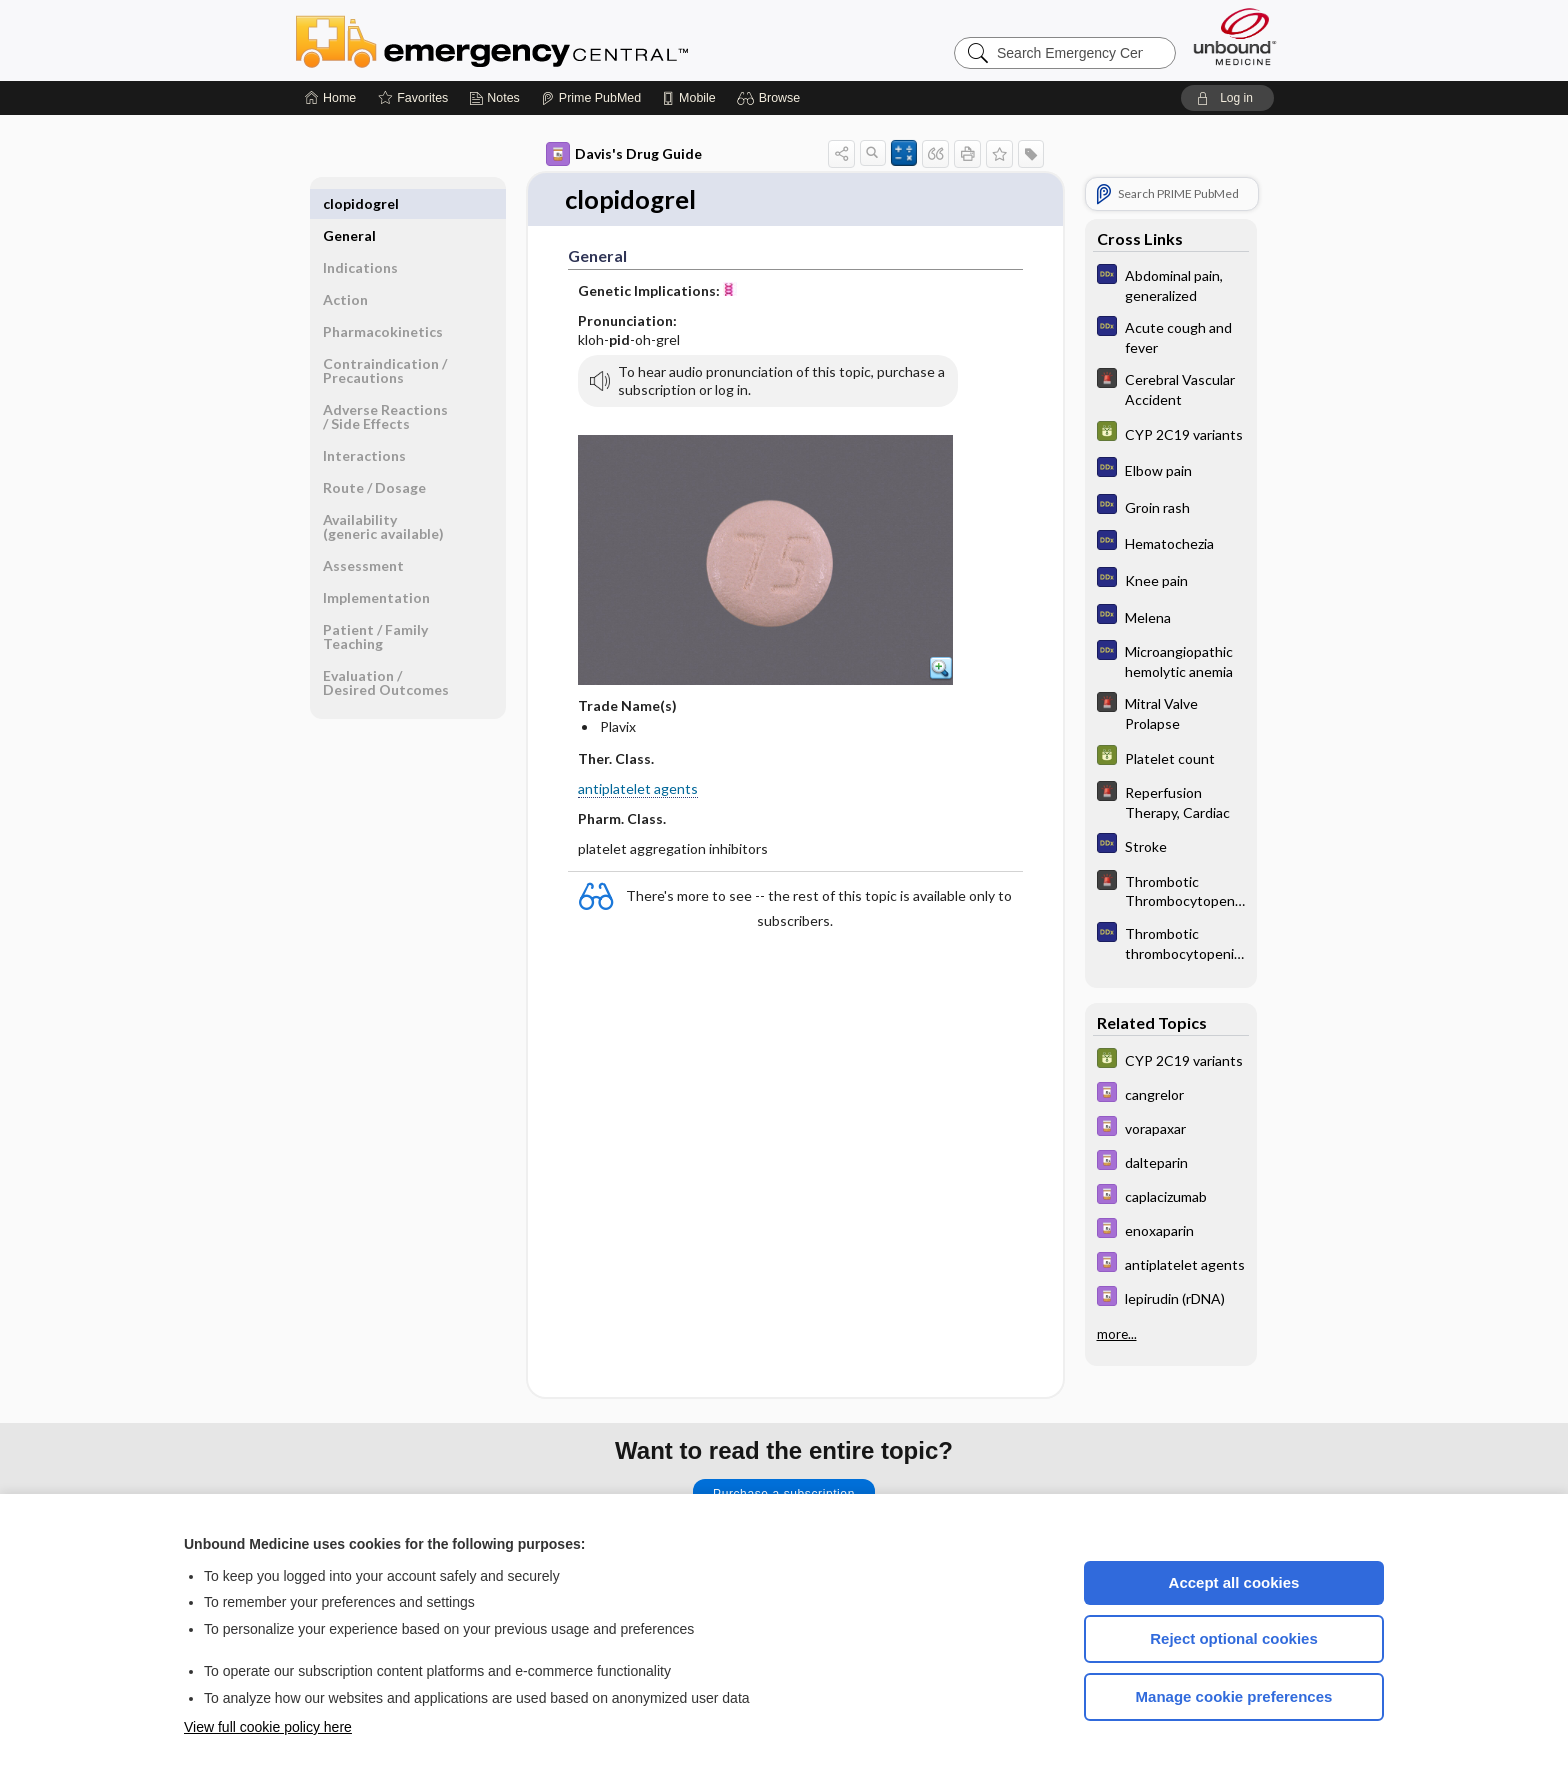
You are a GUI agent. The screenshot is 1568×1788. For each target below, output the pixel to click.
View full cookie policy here (268, 1727)
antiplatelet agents (638, 788)
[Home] (330, 98)
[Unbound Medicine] (1235, 36)
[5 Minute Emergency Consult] (1171, 388)
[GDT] (1171, 433)
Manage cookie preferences (1234, 1696)
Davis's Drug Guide (624, 154)
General (349, 203)
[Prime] (591, 98)
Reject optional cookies (1234, 1638)
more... (1117, 1334)
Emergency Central (544, 40)
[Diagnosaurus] (1171, 284)
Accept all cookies (1234, 1582)
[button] (771, 98)
